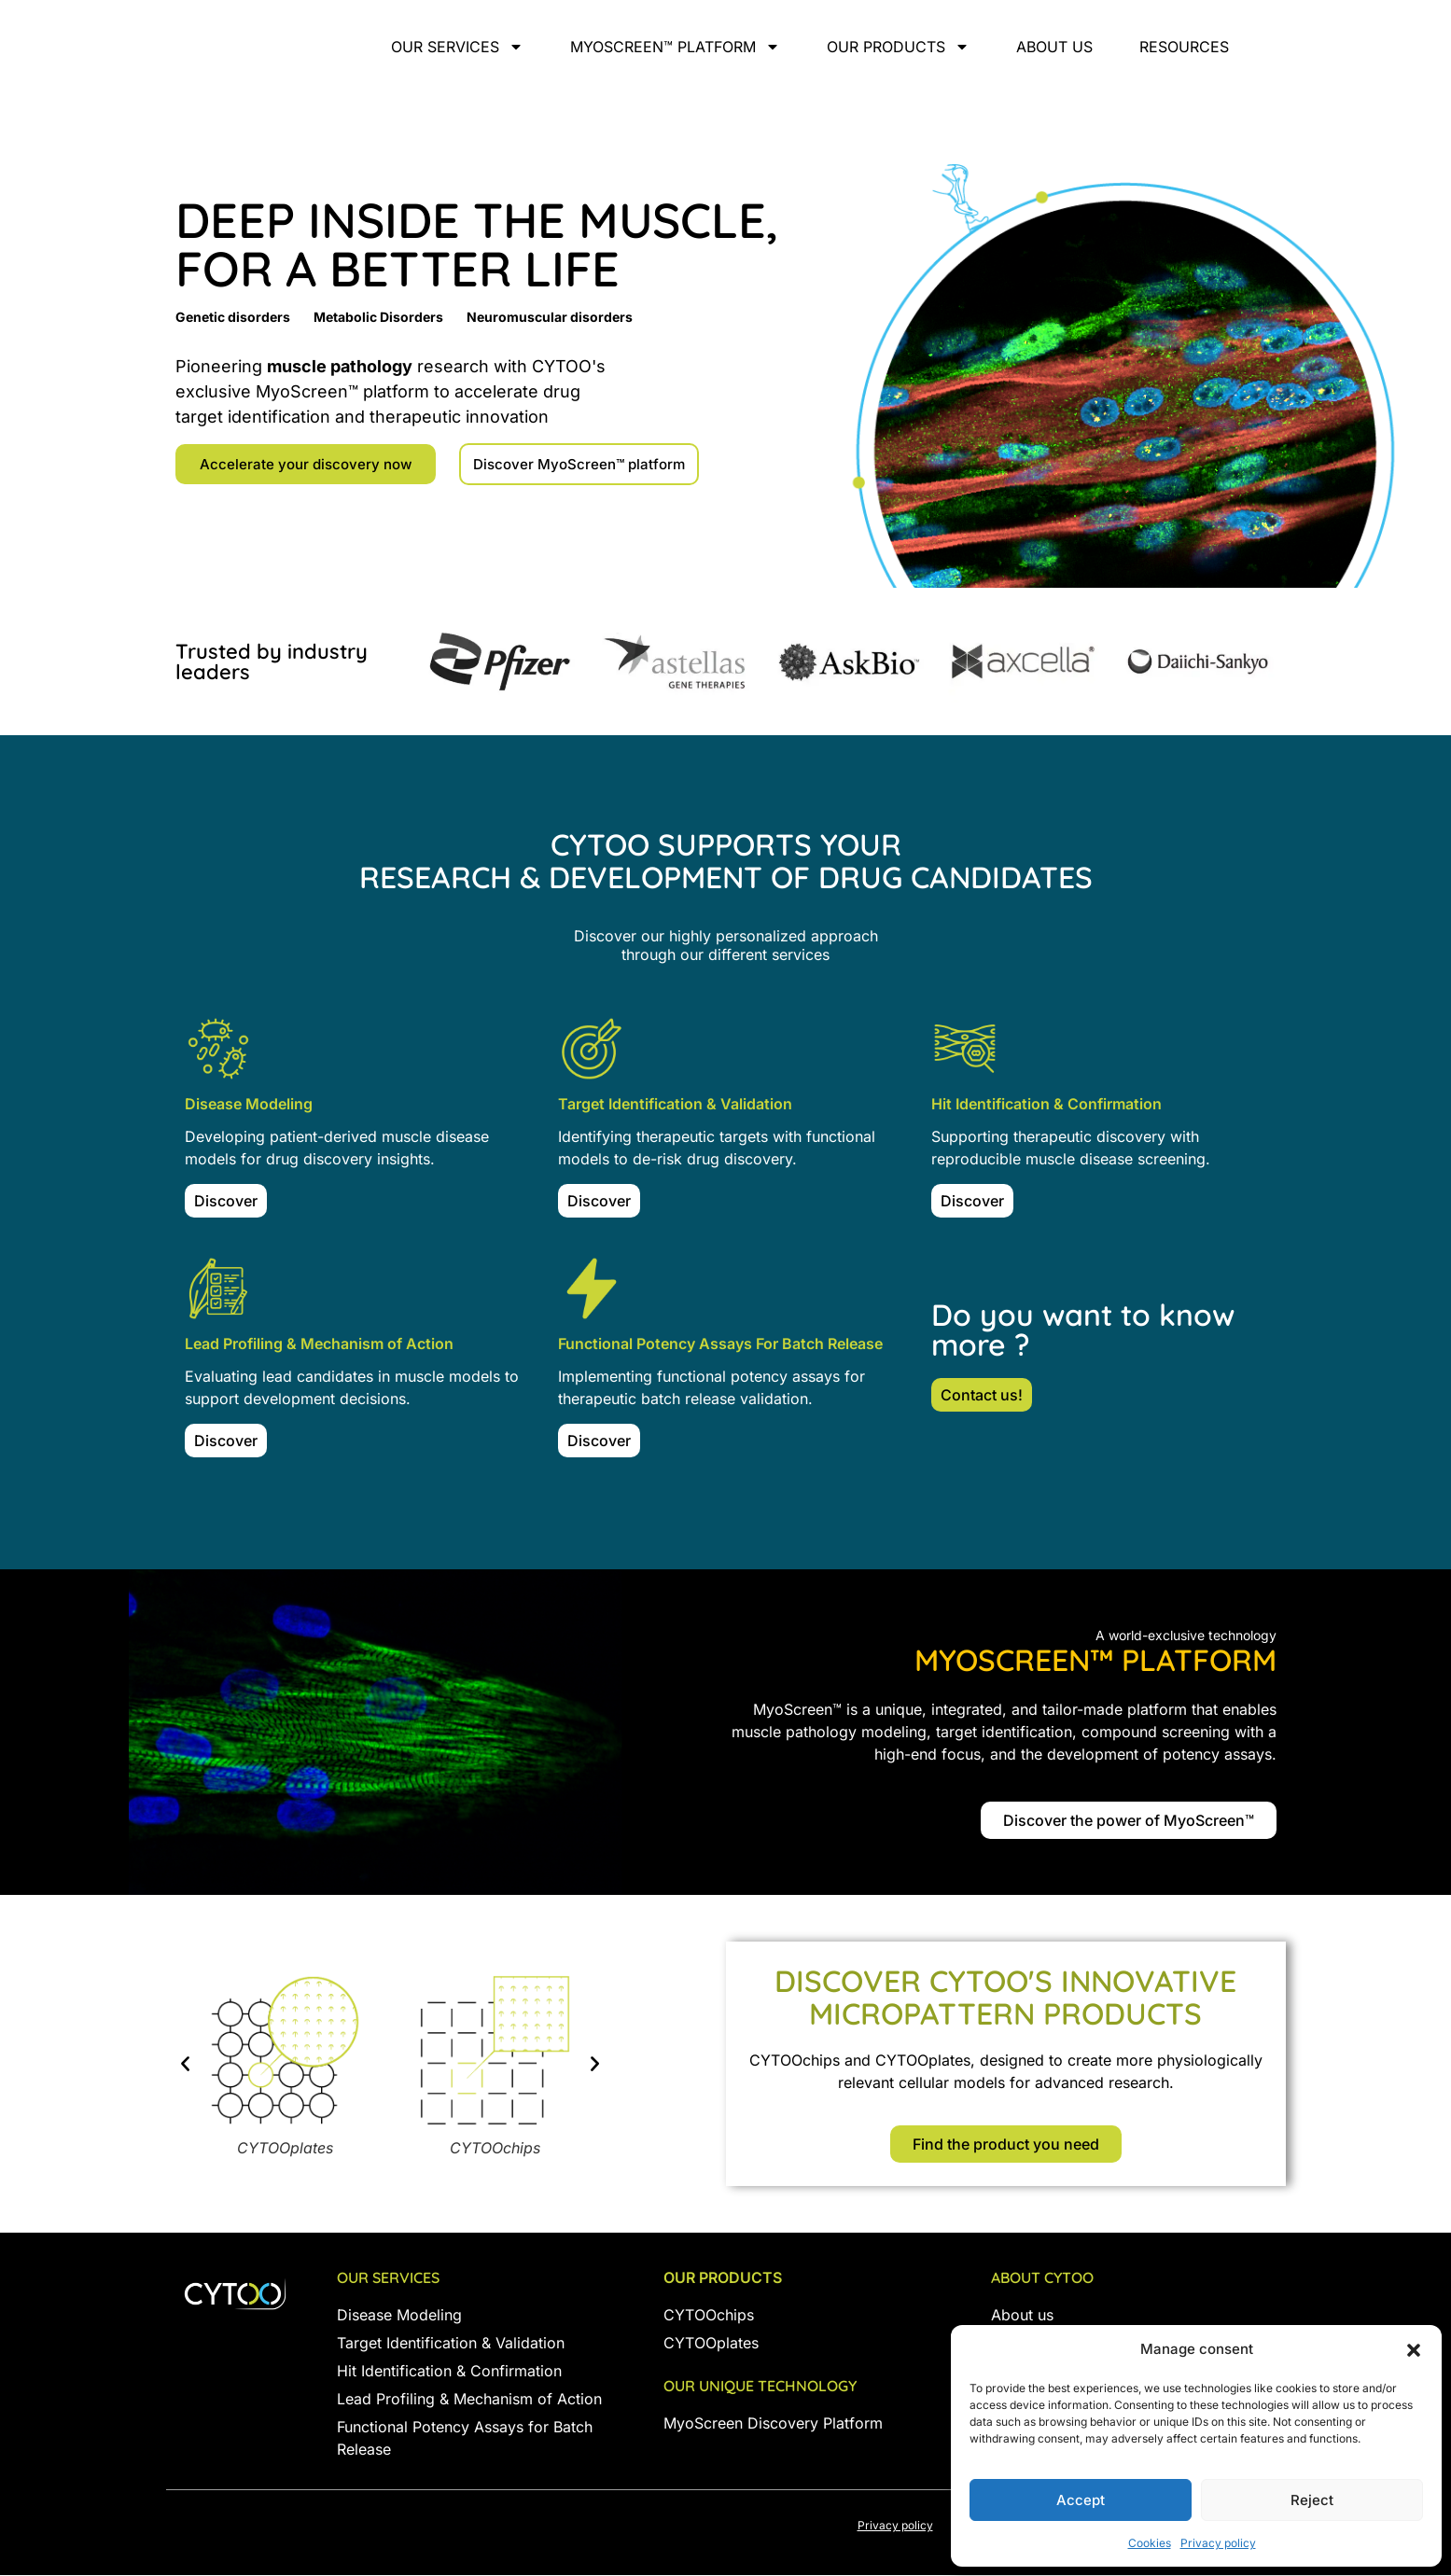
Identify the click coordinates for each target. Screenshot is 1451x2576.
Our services (457, 47)
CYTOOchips (708, 2315)
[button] (1413, 2340)
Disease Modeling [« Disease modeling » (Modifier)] (399, 2315)
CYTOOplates (711, 2343)
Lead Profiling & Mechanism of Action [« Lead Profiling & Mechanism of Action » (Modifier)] (469, 2399)
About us (1054, 46)
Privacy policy (1218, 2543)
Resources (1184, 46)
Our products (898, 47)
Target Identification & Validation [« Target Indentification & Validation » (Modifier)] (451, 2343)
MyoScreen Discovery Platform (773, 2424)
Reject (1312, 2500)
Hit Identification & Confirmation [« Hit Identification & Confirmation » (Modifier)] (449, 2371)
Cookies (1149, 2543)
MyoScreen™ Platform (675, 47)
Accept (1080, 2500)
